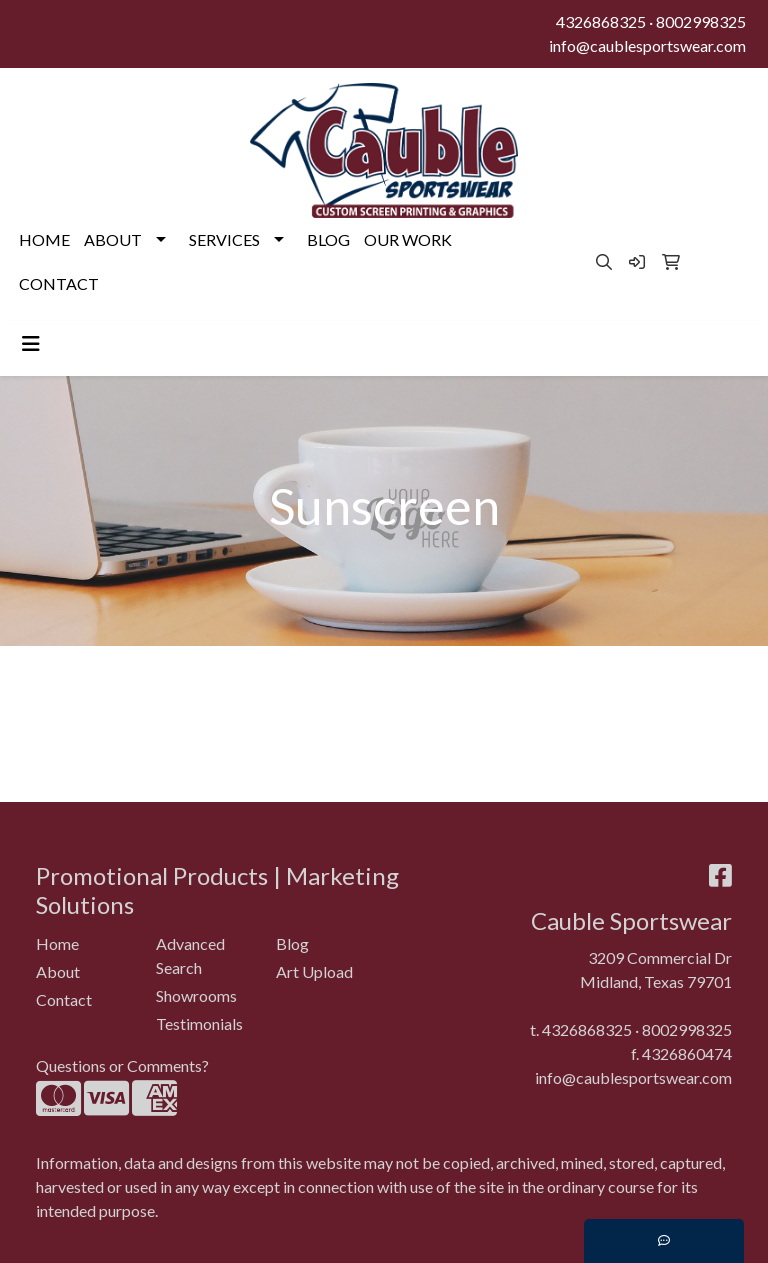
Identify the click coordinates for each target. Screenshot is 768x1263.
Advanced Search (190, 955)
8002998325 (701, 21)
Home (57, 943)
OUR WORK (408, 239)
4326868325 (601, 21)
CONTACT (59, 283)
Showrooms (196, 995)
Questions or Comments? (122, 1065)
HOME (44, 239)
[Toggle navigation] (31, 343)
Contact (64, 999)
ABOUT (113, 239)
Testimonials (199, 1023)
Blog (292, 943)
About (58, 971)
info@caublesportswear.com (647, 45)
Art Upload (314, 971)
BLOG (328, 239)
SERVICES (224, 239)
